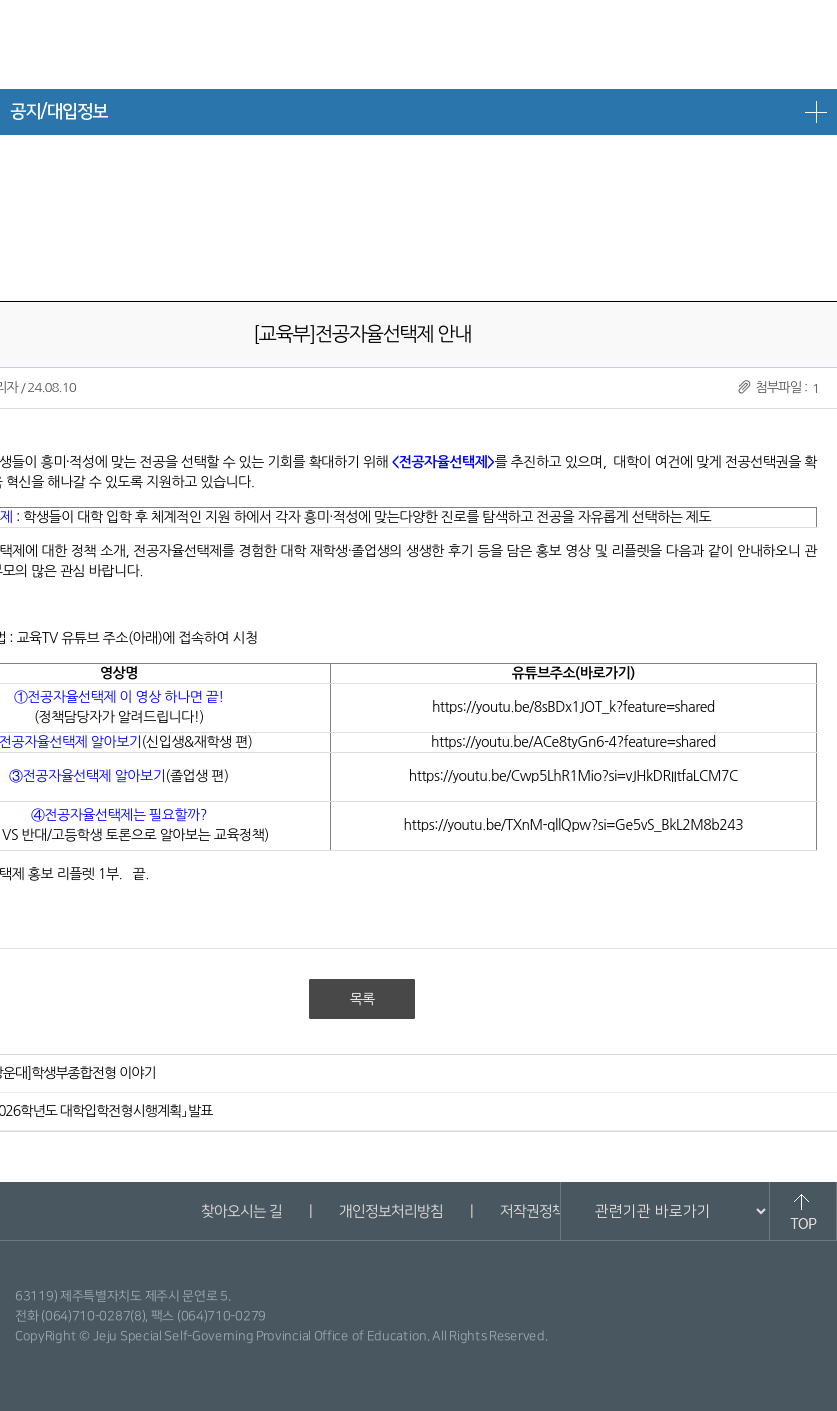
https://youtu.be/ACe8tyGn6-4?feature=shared (573, 742)
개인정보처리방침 (391, 1211)
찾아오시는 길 (241, 1211)
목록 (362, 999)
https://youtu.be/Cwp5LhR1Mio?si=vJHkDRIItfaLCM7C (573, 776)
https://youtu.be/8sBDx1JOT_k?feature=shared (573, 707)
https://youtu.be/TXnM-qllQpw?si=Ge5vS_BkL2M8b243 (574, 825)
